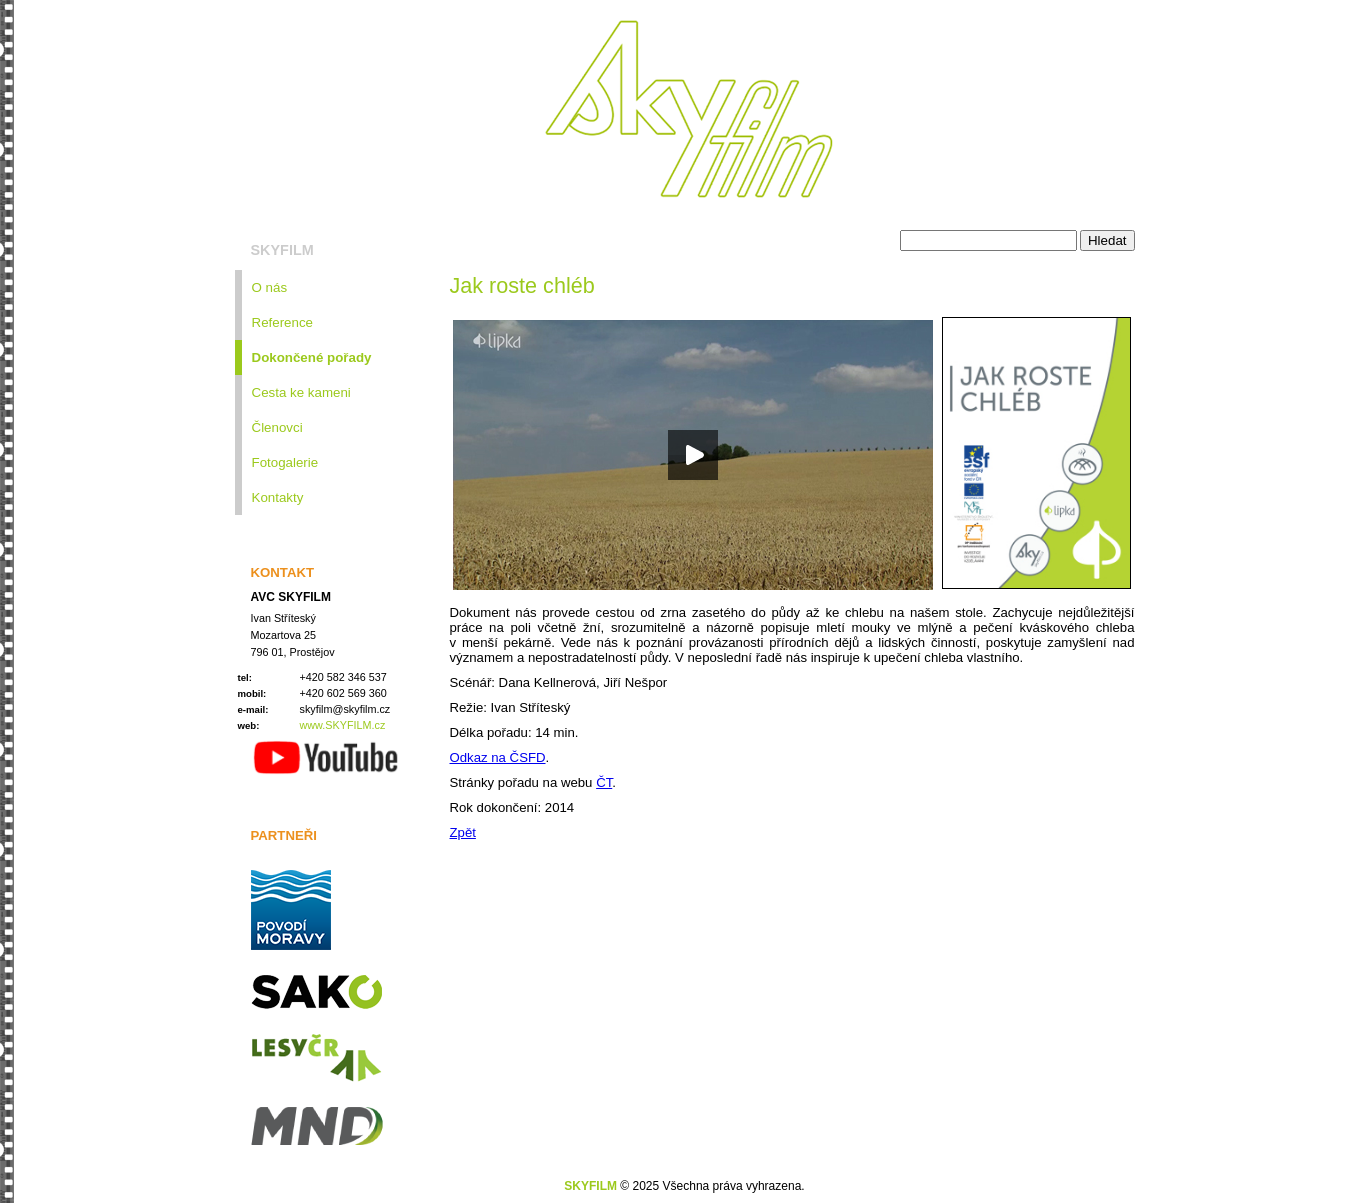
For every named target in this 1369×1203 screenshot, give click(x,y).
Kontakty (278, 497)
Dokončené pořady (312, 357)
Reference (283, 322)
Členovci (277, 427)
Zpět (463, 832)
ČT (604, 782)
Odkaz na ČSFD (498, 757)
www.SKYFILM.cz (343, 725)
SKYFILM (282, 250)
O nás (270, 287)
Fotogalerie (285, 462)
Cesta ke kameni (301, 392)
